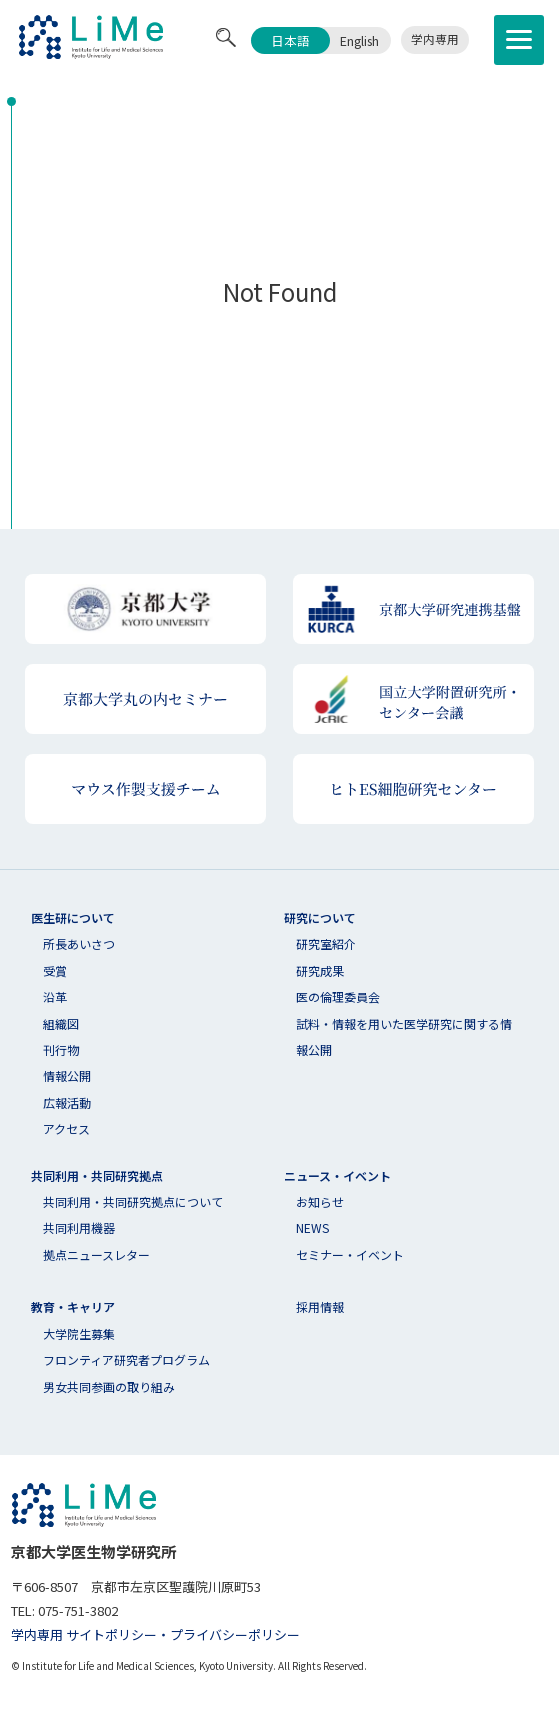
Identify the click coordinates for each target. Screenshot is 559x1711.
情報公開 (67, 1075)
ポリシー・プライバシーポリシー (202, 1634)
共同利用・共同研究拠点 (97, 1175)
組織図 (61, 1023)
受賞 (55, 970)
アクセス (66, 1128)
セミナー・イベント (350, 1254)
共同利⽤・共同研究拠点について (133, 1201)
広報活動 (67, 1102)
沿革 (55, 996)
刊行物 (61, 1049)
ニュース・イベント (337, 1175)
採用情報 (320, 1306)
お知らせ (320, 1201)
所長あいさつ (79, 943)
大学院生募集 (79, 1333)
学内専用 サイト (58, 1634)
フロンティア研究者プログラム (126, 1359)
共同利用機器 (79, 1227)
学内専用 (435, 39)
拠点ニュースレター (96, 1254)
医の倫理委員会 (338, 996)
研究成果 (320, 970)
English (359, 40)
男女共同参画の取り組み (109, 1386)
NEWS (312, 1227)
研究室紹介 (326, 943)
